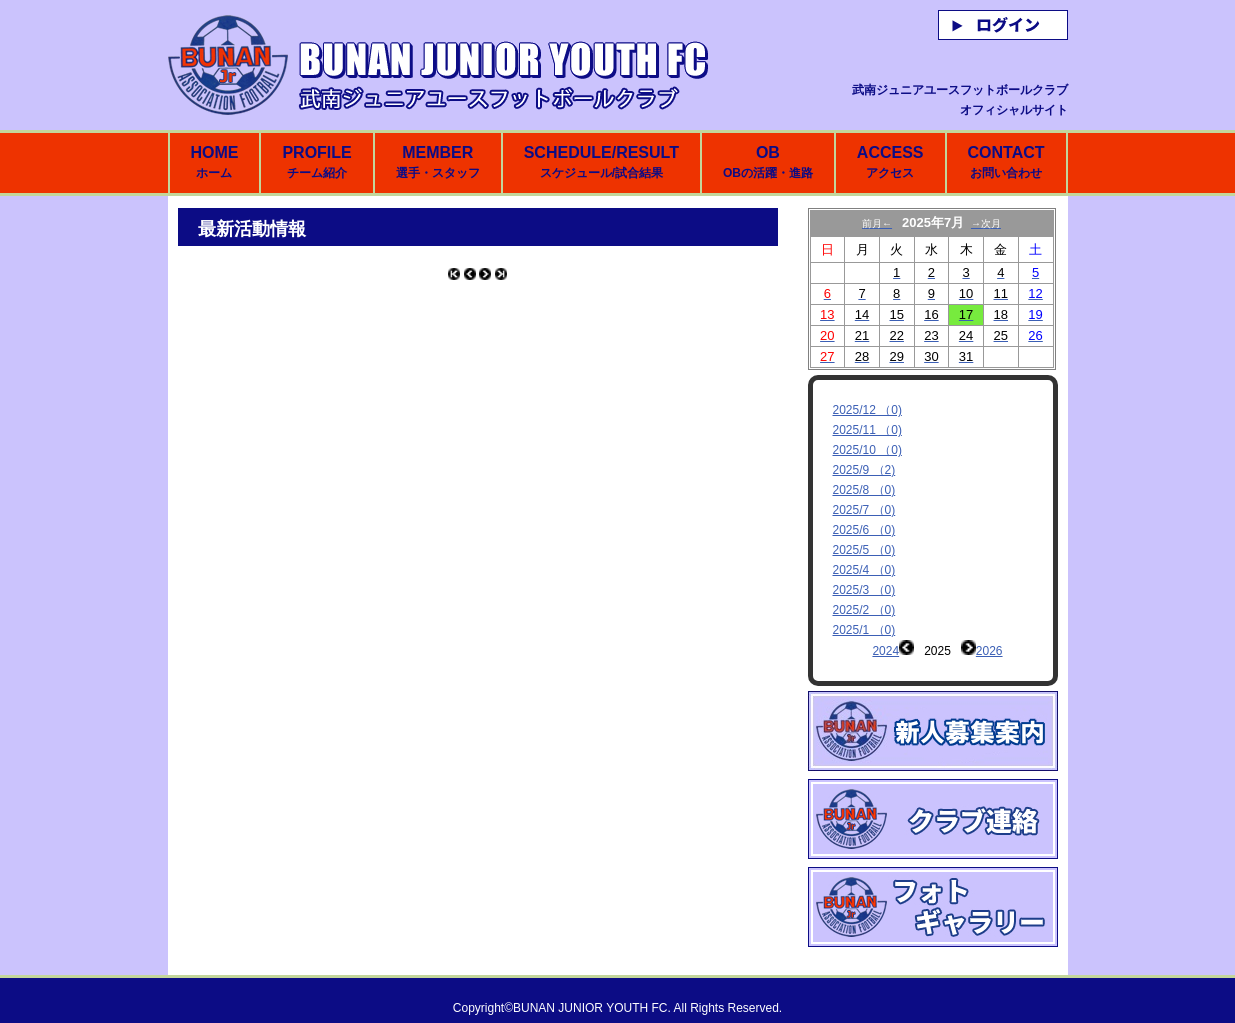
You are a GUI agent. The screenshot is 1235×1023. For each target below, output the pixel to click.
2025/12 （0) (867, 410)
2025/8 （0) (864, 490)
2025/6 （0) (864, 530)
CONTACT (1005, 162)
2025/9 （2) (864, 470)
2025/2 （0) (864, 610)
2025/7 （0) (864, 510)
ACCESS (890, 162)
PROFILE (316, 162)
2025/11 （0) (867, 430)
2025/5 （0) (864, 550)
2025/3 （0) (864, 590)
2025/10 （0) (867, 450)
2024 (885, 651)
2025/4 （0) (864, 570)
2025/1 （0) (864, 630)
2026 (989, 651)
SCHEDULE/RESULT (601, 162)
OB (768, 162)
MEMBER (438, 162)
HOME (214, 162)
